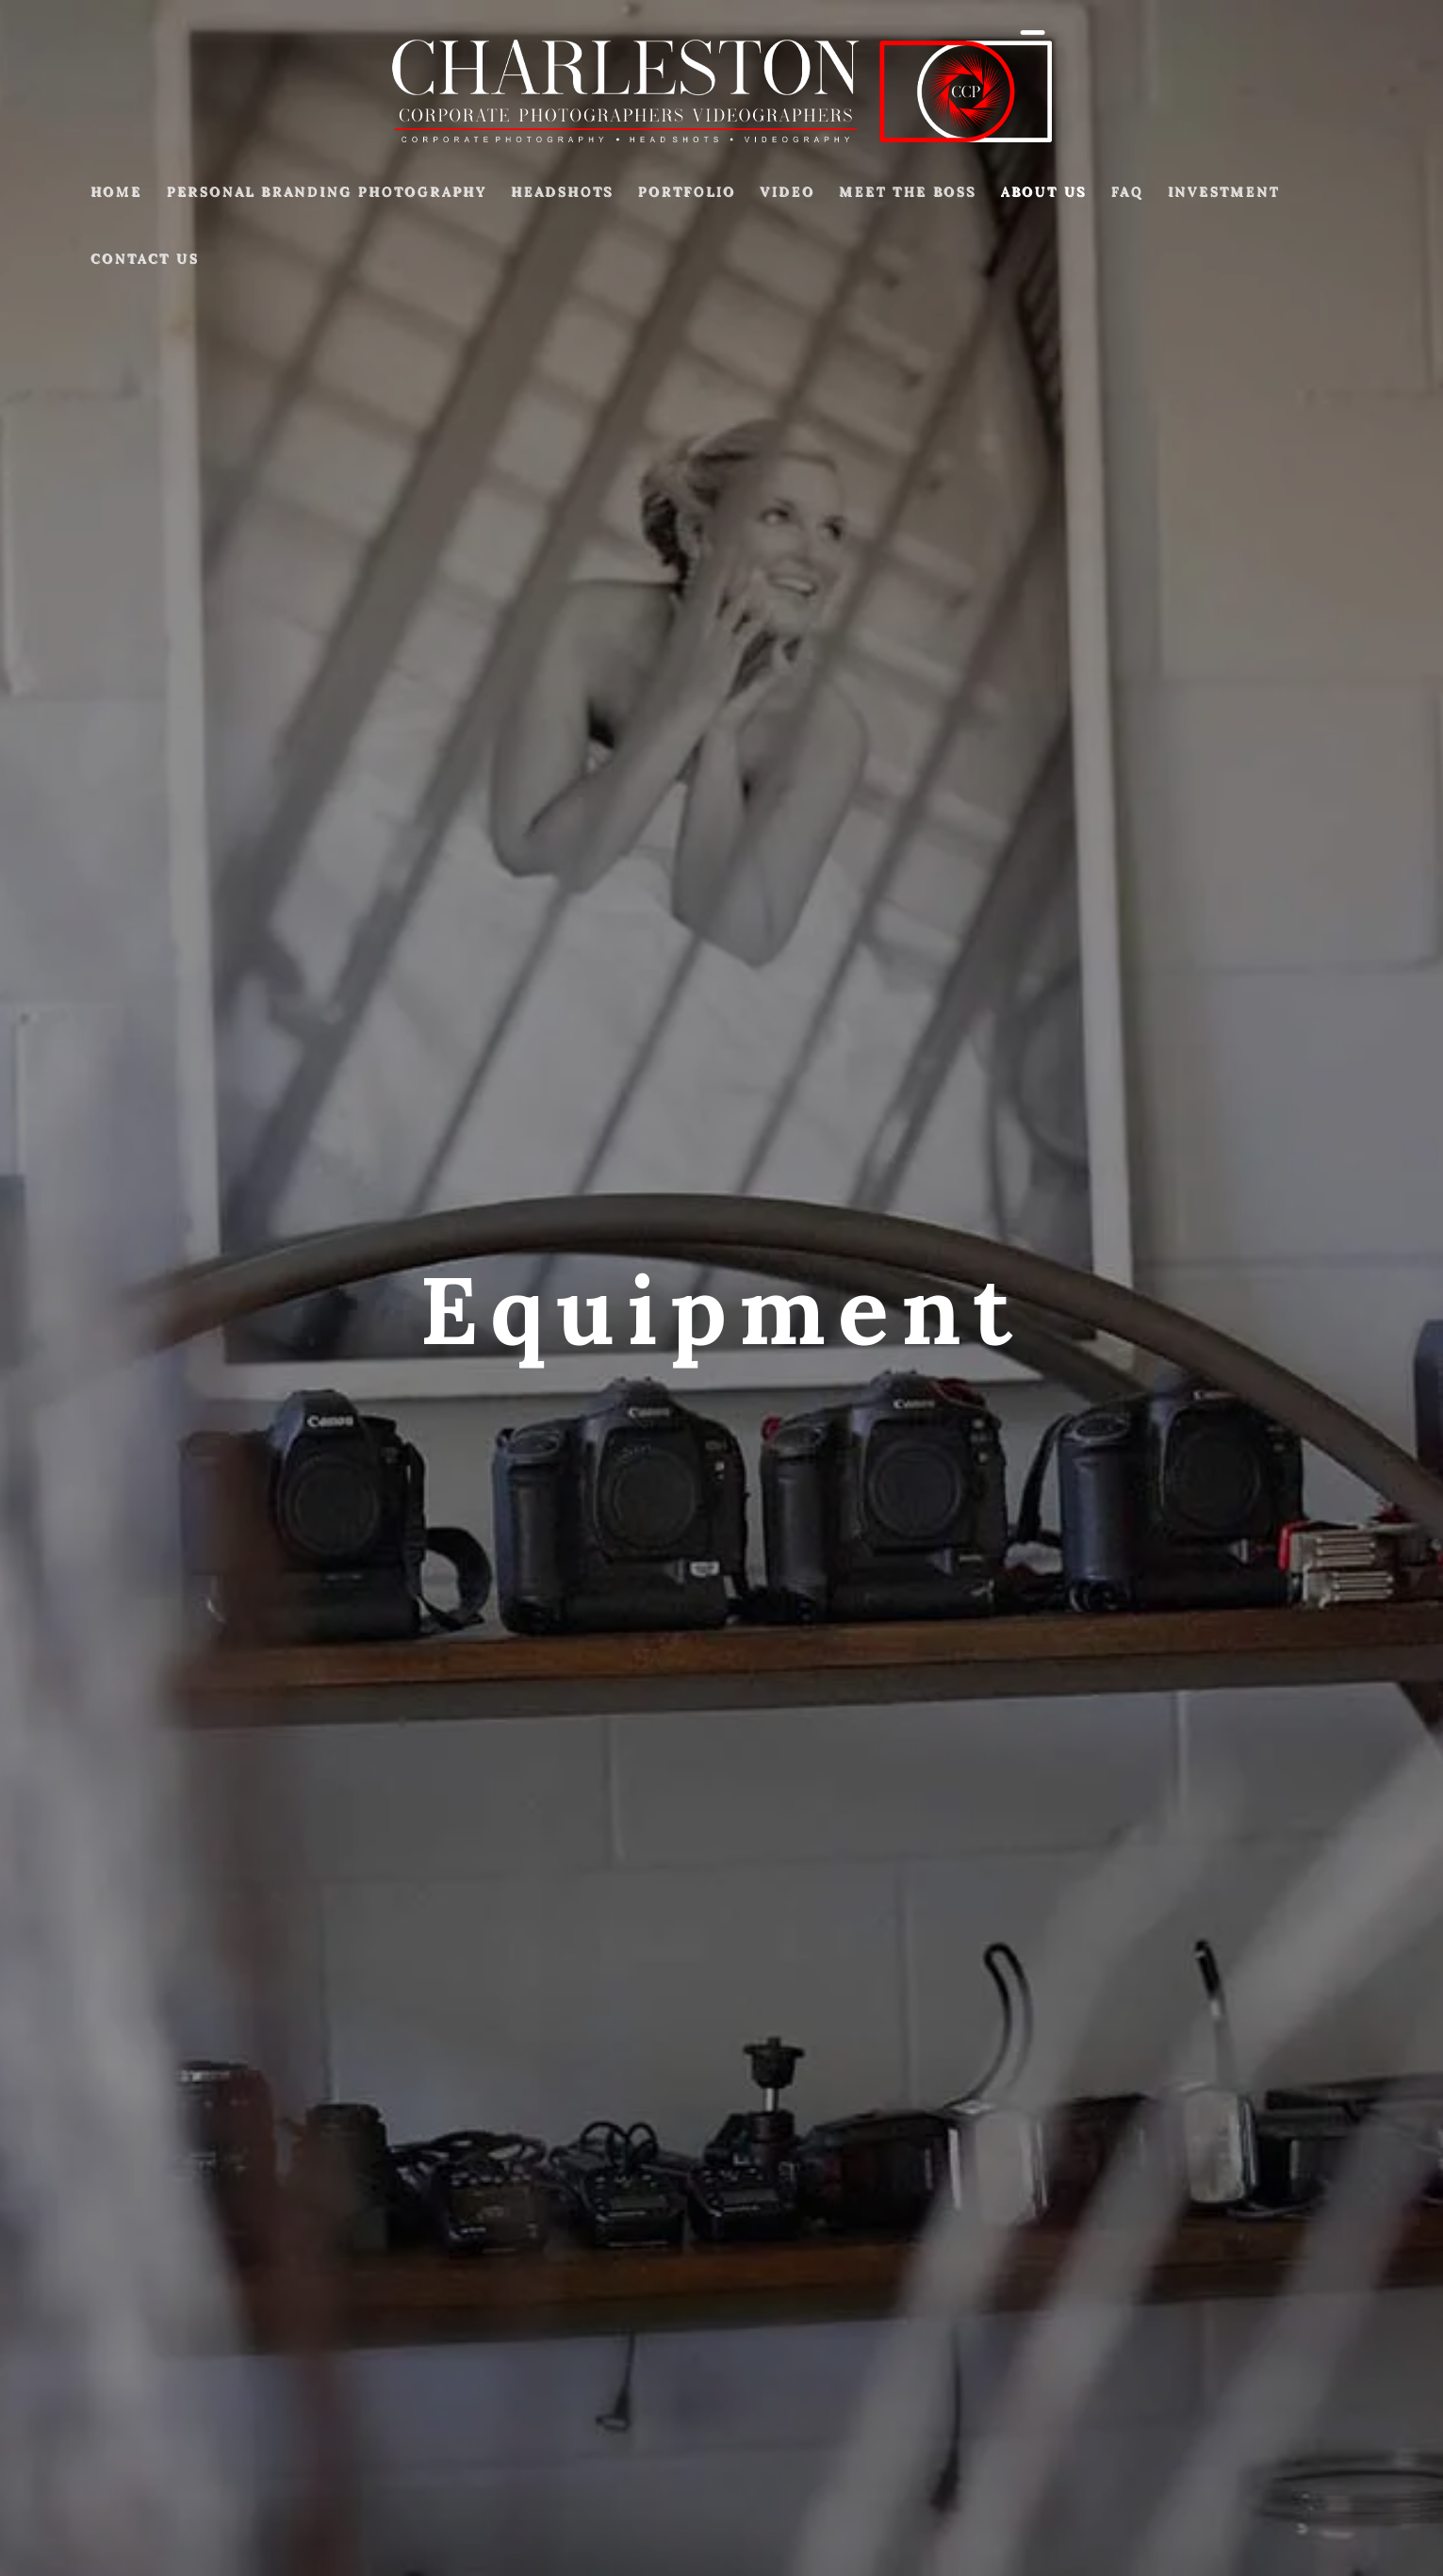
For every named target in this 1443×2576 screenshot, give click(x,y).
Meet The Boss (907, 191)
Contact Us (144, 258)
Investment (1224, 191)
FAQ (1127, 191)
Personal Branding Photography (327, 191)
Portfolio (687, 191)
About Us (1044, 191)
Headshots (562, 191)
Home (116, 191)
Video (787, 191)
